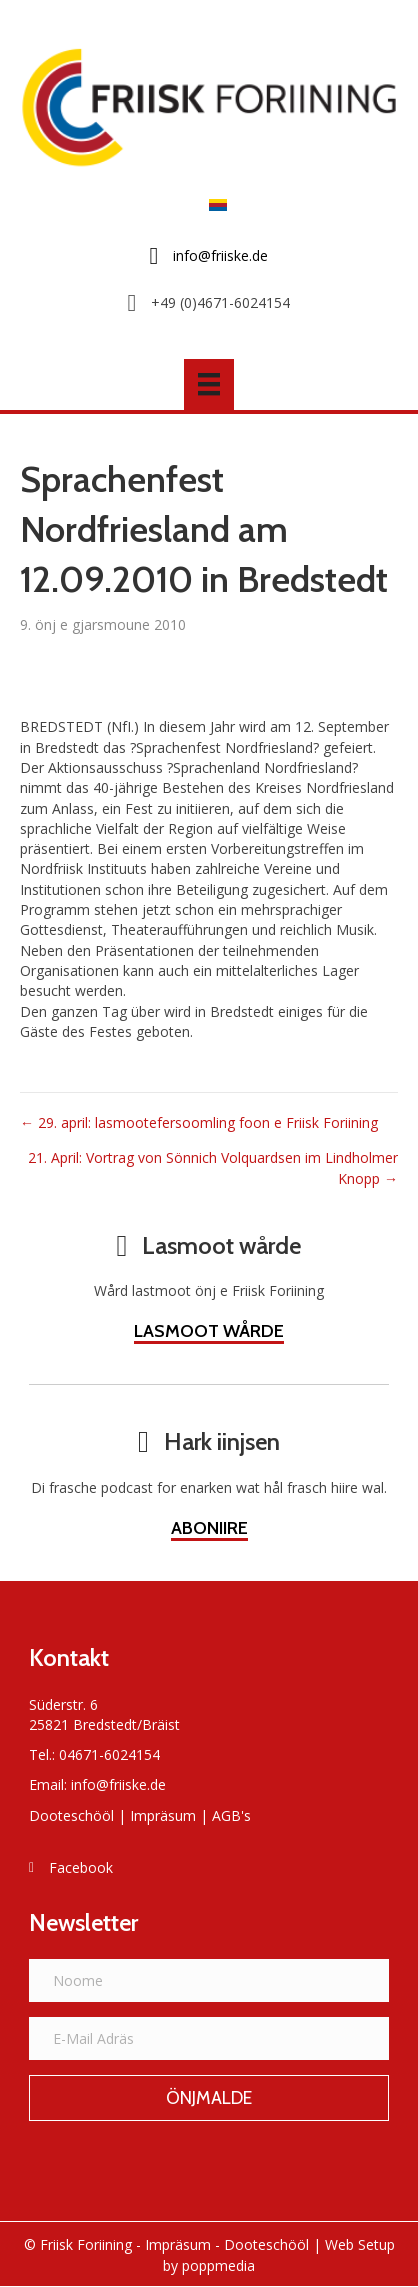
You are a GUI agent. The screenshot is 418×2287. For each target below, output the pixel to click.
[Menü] (209, 384)
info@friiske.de (118, 1784)
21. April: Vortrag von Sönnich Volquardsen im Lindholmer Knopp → (213, 1167)
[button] (209, 2098)
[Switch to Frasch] (213, 203)
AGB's (231, 1815)
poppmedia (218, 2265)
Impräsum (163, 1815)
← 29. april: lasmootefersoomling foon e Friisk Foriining (199, 1122)
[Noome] (209, 1980)
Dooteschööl (71, 1815)
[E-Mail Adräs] (209, 2038)
